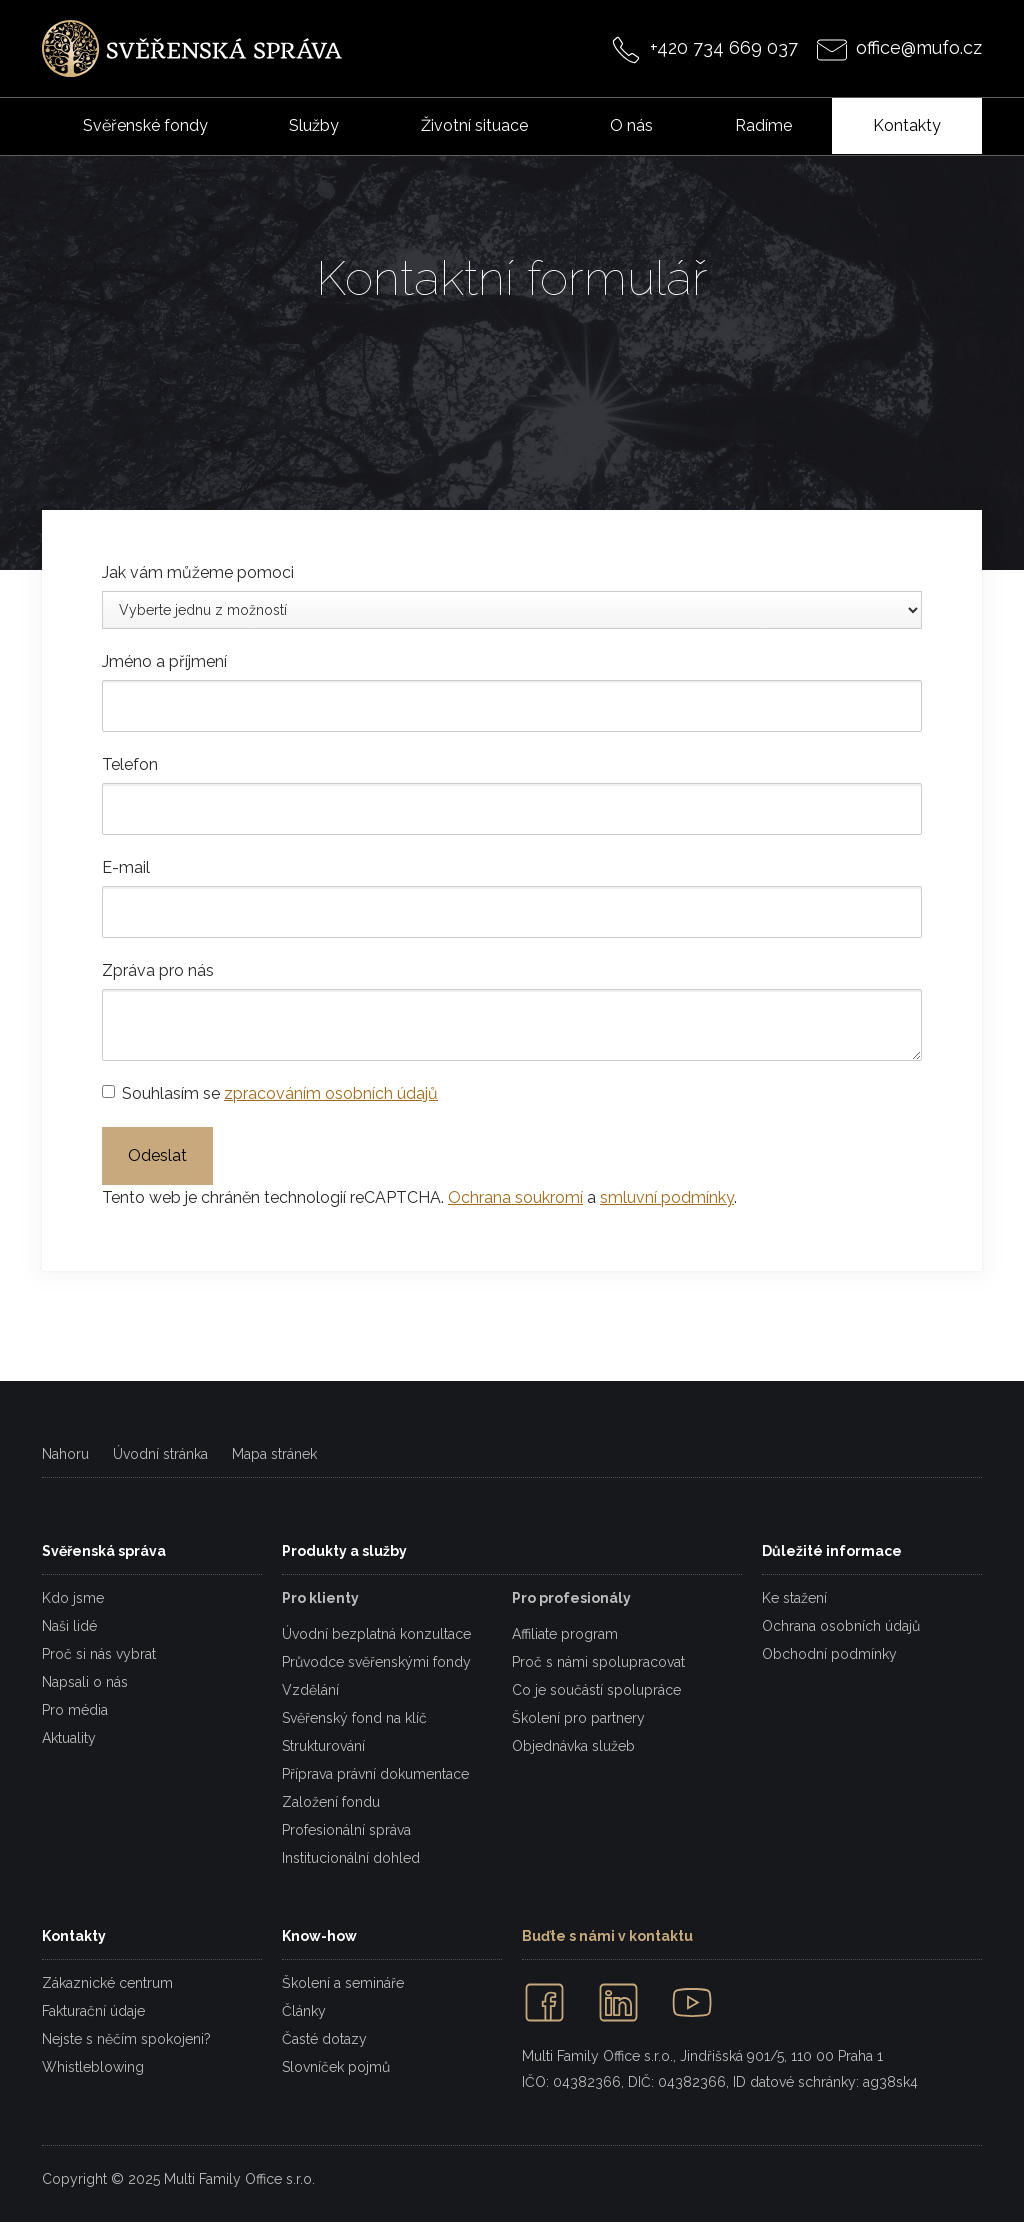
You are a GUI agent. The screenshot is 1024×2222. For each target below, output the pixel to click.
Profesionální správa (346, 1830)
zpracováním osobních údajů (331, 1093)
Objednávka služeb (573, 1746)
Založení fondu (331, 1802)
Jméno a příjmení (164, 661)
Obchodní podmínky (829, 1654)
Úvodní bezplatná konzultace (376, 1634)
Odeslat (157, 1155)
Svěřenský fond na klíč (354, 1718)
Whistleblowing (93, 2067)
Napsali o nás (85, 1682)
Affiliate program (565, 1634)
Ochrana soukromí (515, 1197)
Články (304, 2011)
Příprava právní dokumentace (375, 1774)
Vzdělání (310, 1690)
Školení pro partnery (578, 1718)
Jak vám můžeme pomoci (198, 572)
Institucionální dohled (351, 1858)
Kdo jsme (73, 1598)
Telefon (130, 764)
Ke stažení (794, 1598)
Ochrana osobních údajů (841, 1626)
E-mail (126, 867)
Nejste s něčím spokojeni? (126, 2039)
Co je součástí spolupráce (596, 1690)
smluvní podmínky (667, 1197)
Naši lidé (69, 1626)
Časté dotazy (324, 2039)
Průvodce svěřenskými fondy (376, 1662)
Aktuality (69, 1738)
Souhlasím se (280, 1093)
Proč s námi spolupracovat (598, 1662)
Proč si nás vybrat (99, 1654)
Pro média (75, 1710)
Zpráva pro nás (158, 970)
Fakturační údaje (93, 2011)
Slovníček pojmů (336, 2067)
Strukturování (323, 1746)
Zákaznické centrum (107, 1983)
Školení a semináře (343, 1983)
